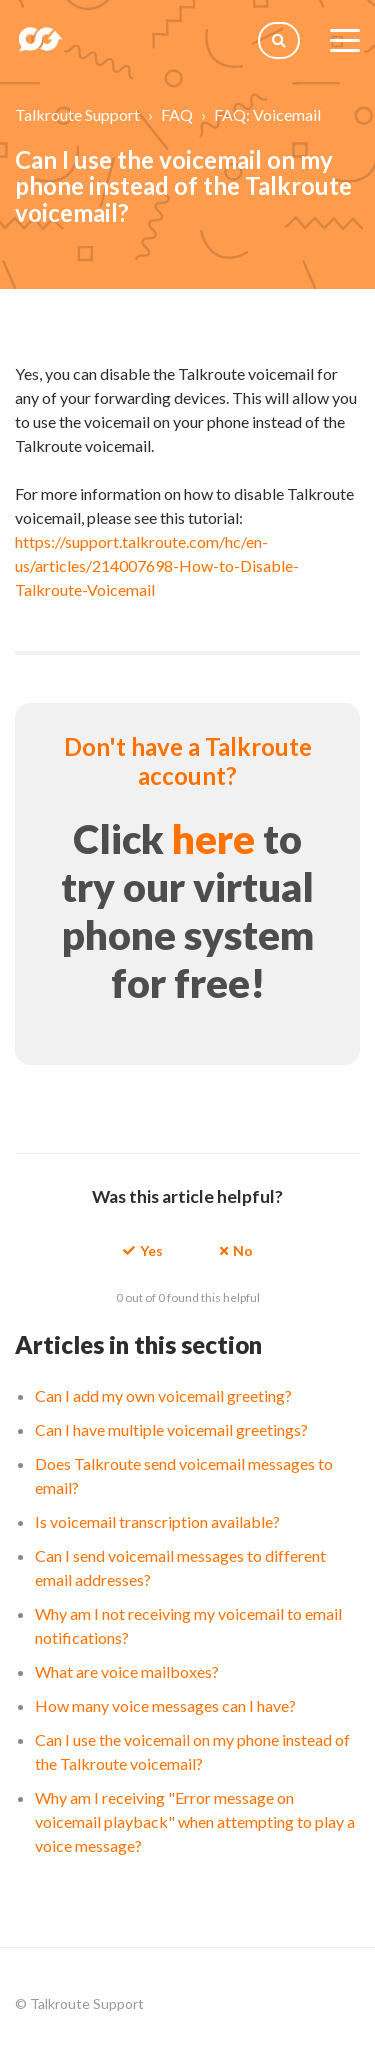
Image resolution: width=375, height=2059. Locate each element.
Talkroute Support (77, 114)
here (213, 839)
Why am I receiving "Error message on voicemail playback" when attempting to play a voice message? (195, 1821)
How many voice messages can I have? (165, 1705)
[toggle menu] (345, 40)
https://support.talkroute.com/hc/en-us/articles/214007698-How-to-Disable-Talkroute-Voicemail (157, 565)
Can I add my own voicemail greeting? (163, 1395)
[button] (143, 1249)
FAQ (177, 114)
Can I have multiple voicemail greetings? (171, 1429)
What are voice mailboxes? (127, 1671)
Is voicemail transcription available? (157, 1521)
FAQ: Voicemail (267, 114)
